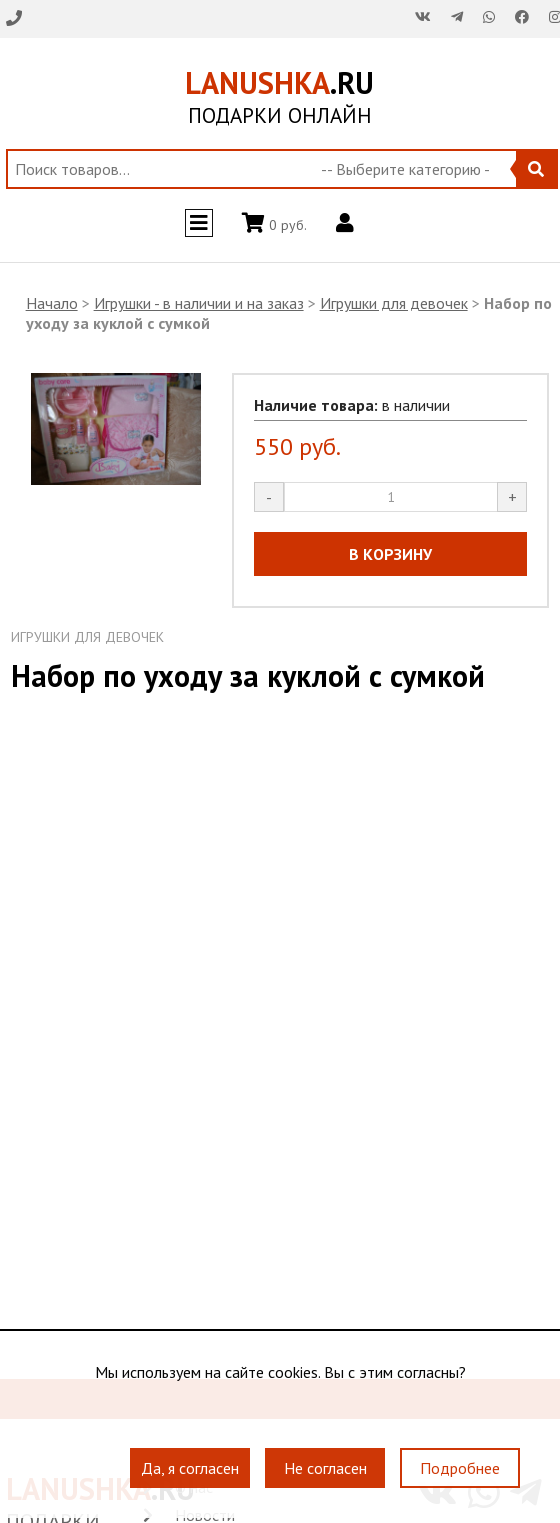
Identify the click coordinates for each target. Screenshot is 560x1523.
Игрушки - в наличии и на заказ (199, 303)
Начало (52, 303)
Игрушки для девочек (394, 303)
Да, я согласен (190, 1469)
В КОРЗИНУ (390, 554)
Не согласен (325, 1469)
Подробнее (460, 1469)
